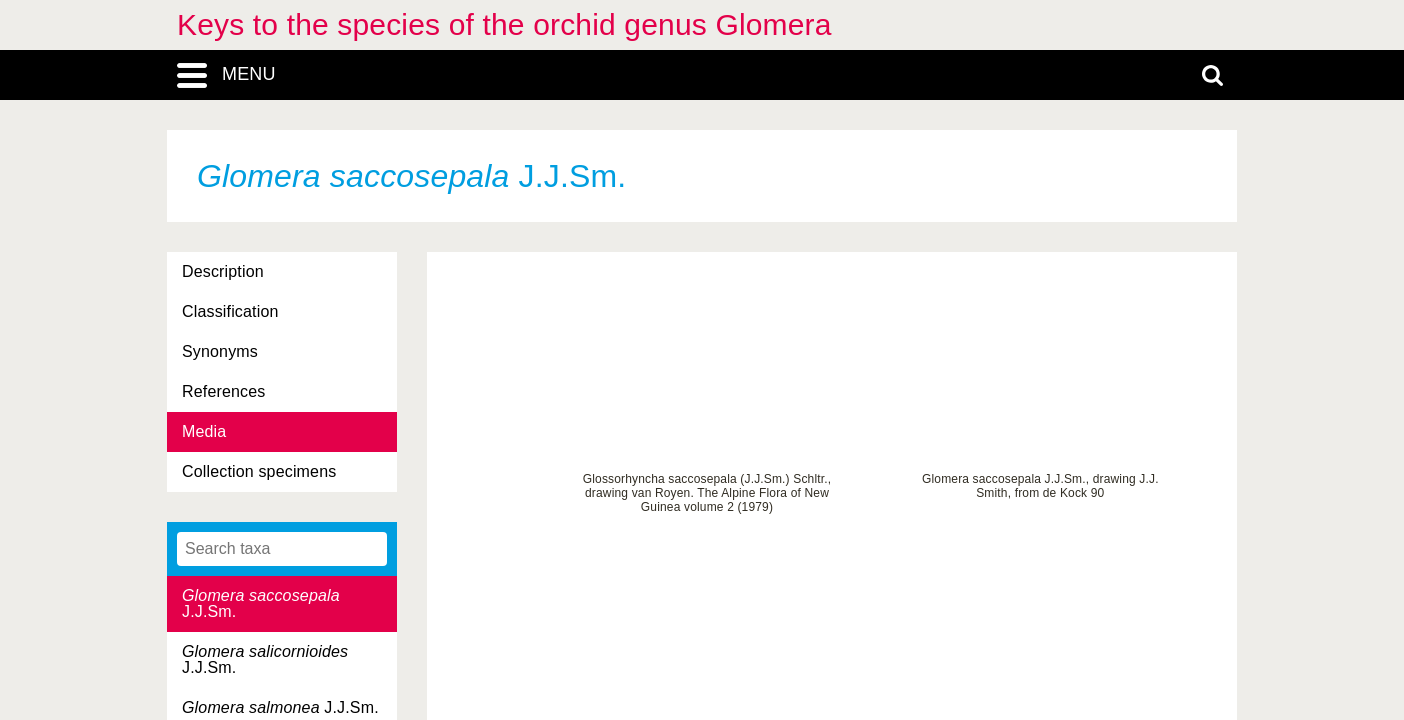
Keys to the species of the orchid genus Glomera (504, 24)
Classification (230, 311)
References (223, 391)
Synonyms (220, 351)
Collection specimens (259, 471)
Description (223, 271)
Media (204, 431)
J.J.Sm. (261, 603)
